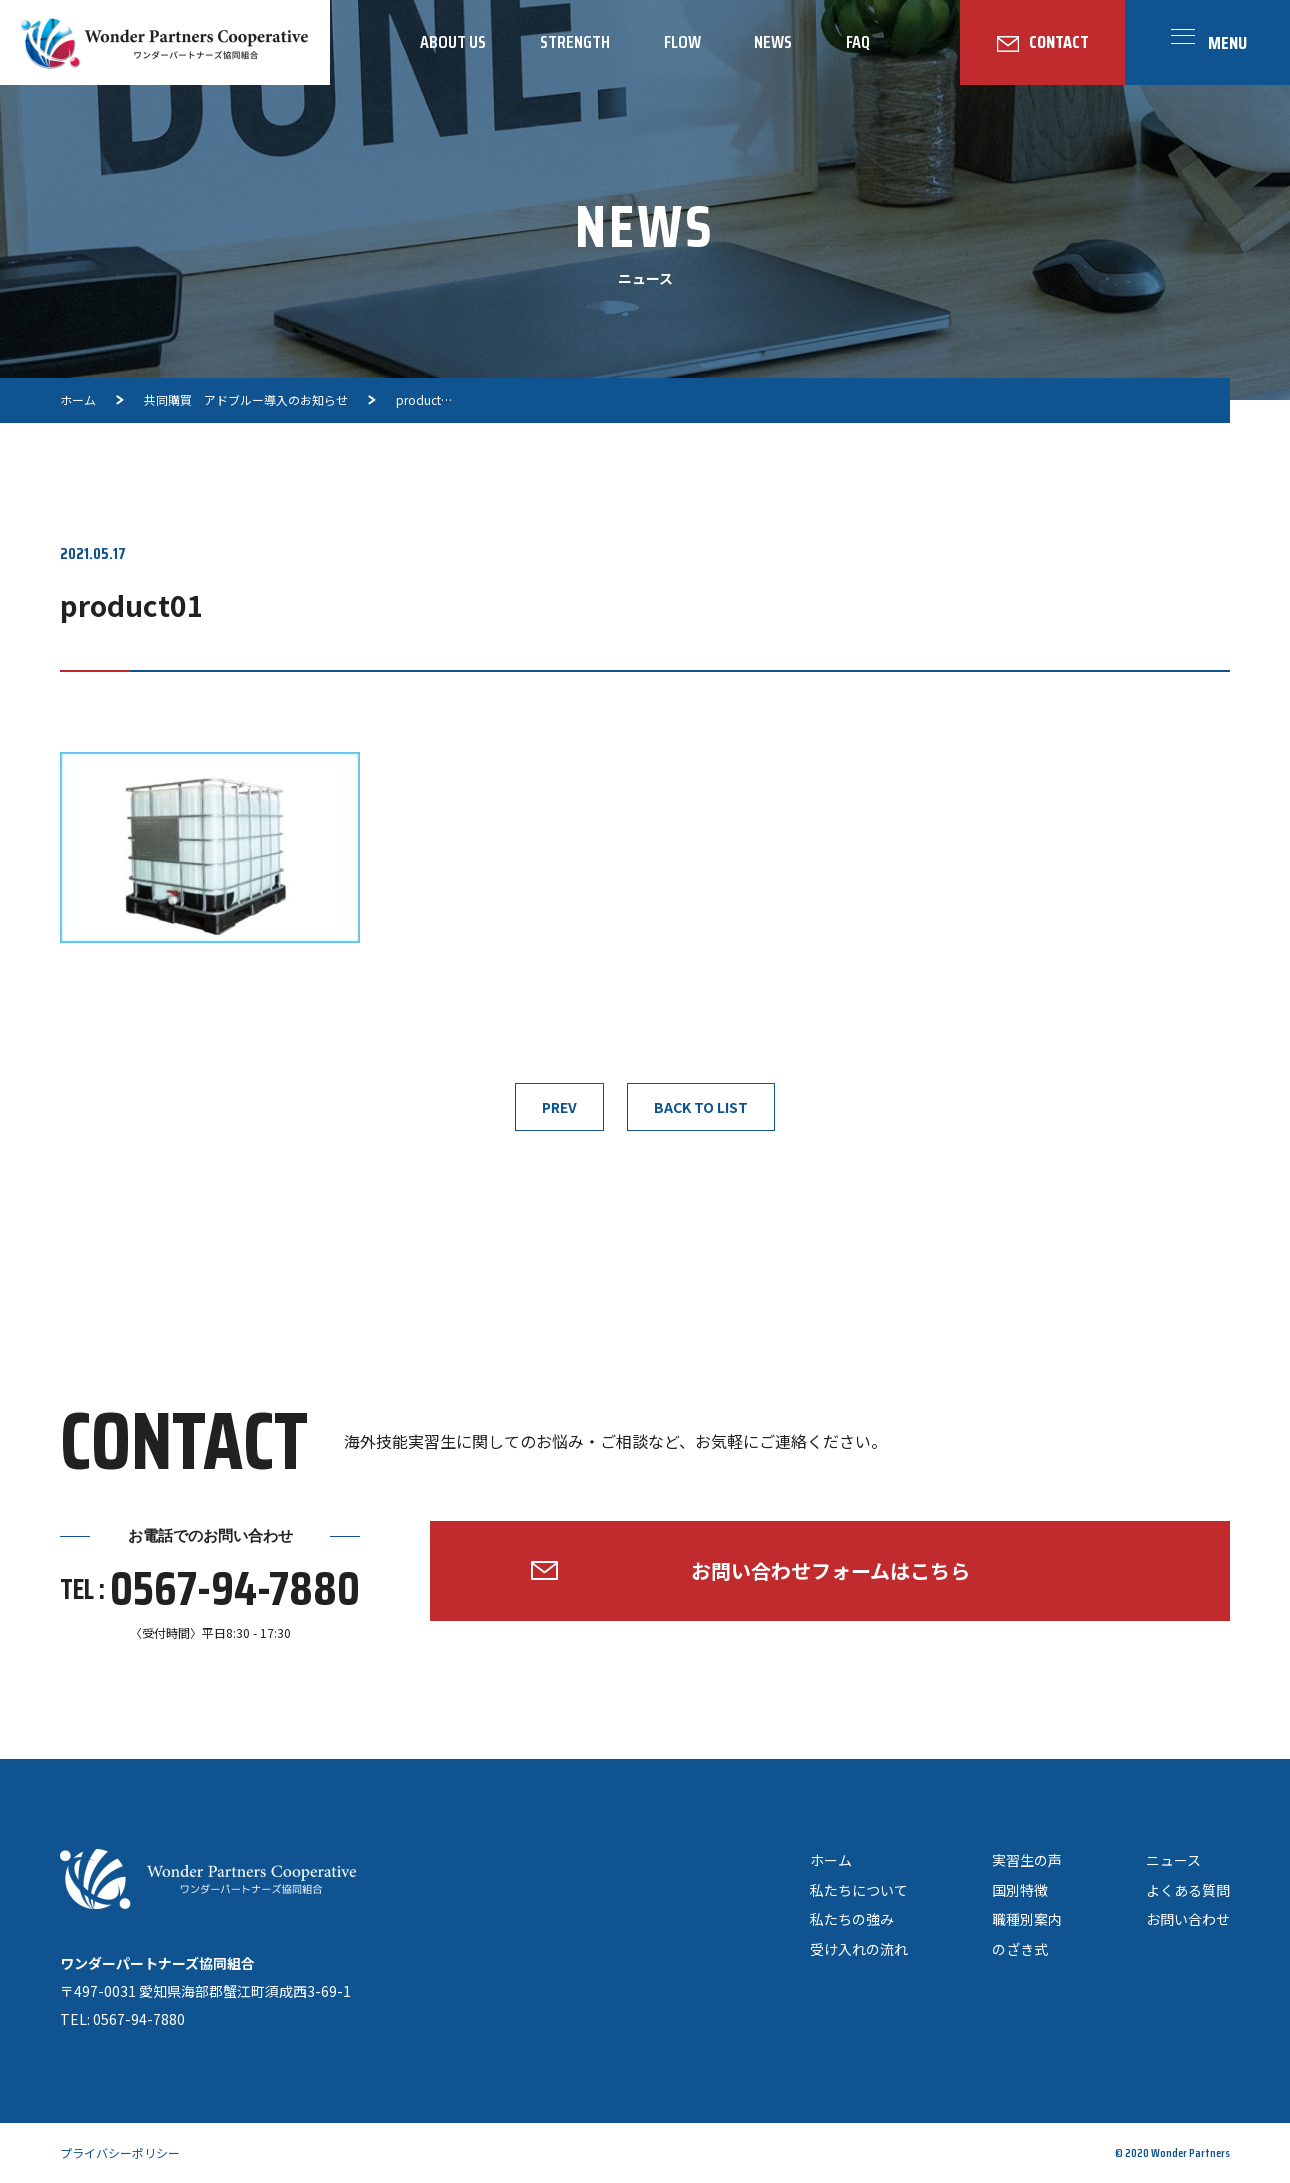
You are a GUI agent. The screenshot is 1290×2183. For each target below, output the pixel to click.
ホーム (831, 1860)
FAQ (858, 42)
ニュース (1173, 1860)
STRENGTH (575, 42)
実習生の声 (1027, 1860)
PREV (559, 1107)
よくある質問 (1188, 1890)
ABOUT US (453, 42)
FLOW (682, 42)
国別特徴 (1020, 1890)
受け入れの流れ (859, 1949)
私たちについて (859, 1890)
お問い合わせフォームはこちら (830, 1570)
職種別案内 (1027, 1919)
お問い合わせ (1188, 1919)
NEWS (773, 42)
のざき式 (1020, 1949)
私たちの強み (852, 1919)
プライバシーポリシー (120, 2152)
